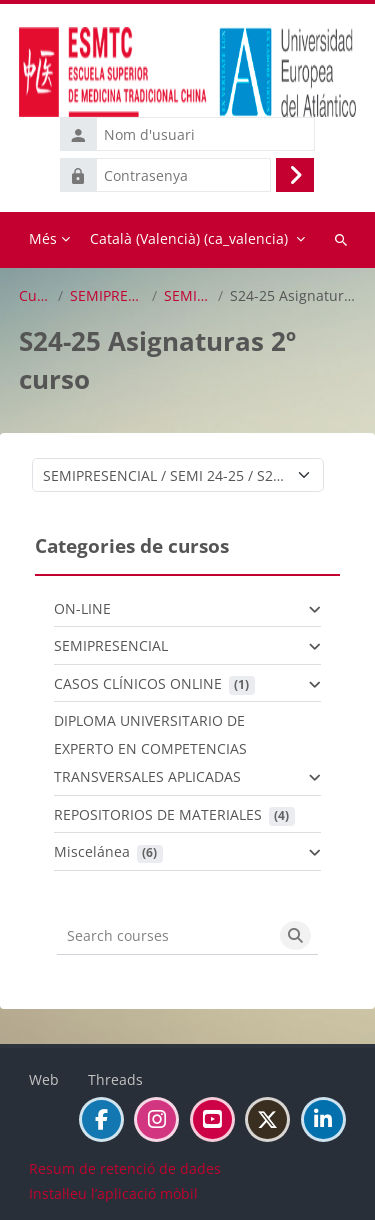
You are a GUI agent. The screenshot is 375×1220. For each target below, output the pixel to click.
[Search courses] (165, 936)
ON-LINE (82, 608)
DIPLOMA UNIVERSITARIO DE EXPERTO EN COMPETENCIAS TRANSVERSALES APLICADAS (150, 748)
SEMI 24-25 (188, 296)
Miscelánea (92, 851)
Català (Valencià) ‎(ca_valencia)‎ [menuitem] (189, 238)
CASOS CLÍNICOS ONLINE (138, 683)
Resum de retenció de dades (125, 1168)
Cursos (35, 296)
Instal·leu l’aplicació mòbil (113, 1193)
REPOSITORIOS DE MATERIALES (158, 814)
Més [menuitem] (43, 238)
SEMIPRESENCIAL (107, 296)
